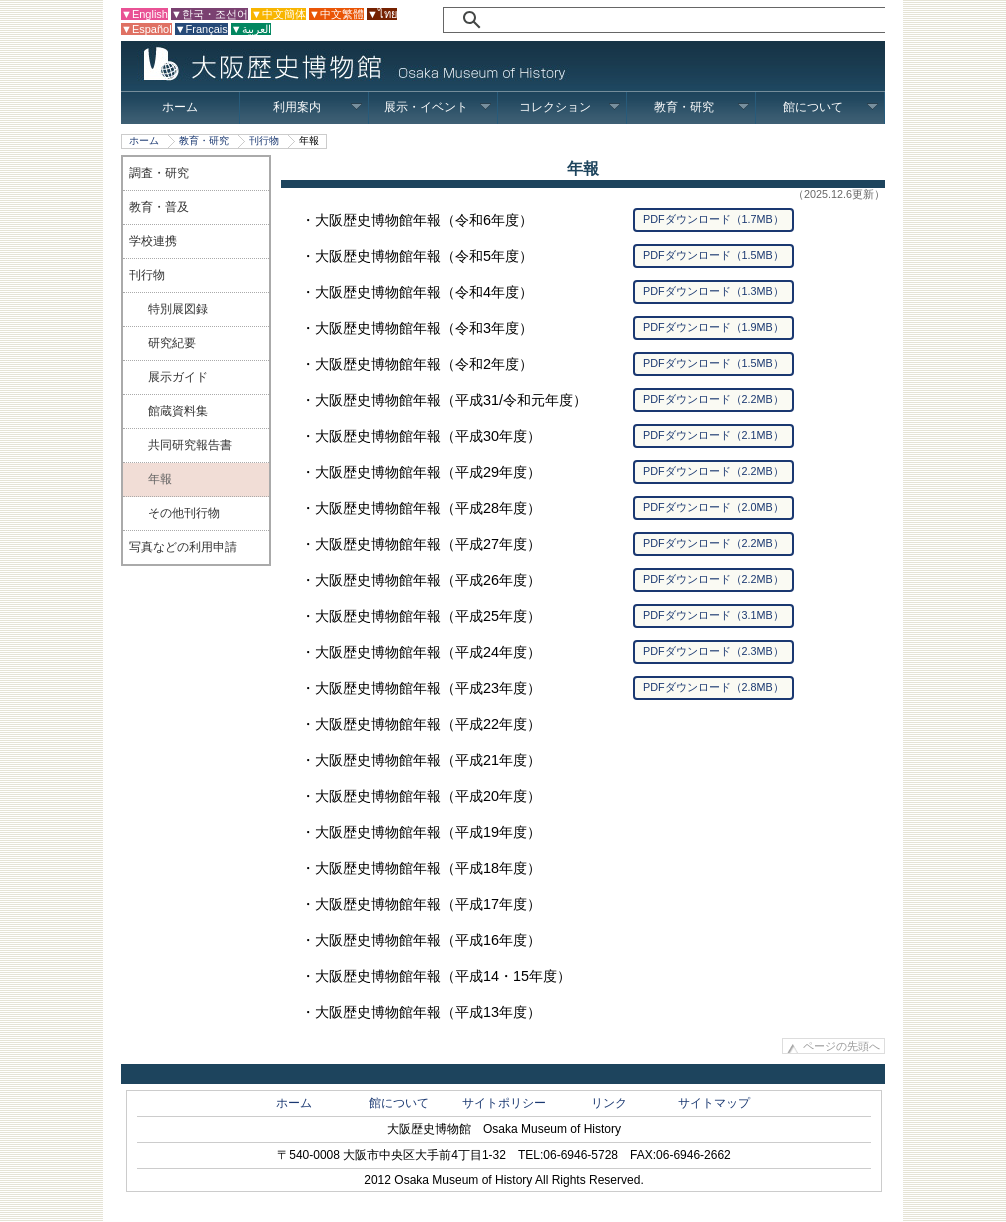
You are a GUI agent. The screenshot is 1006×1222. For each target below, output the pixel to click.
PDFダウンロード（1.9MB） (713, 327)
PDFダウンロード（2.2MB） (713, 399)
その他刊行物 (184, 513)
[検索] (657, 20)
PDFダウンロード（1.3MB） (713, 291)
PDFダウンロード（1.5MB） (713, 255)
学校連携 (153, 241)
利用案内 (317, 107)
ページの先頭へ (841, 1046)
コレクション (569, 107)
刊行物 (264, 140)
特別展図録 (178, 309)
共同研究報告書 (190, 445)
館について (830, 107)
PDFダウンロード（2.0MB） (713, 507)
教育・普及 (159, 207)
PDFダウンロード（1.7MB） (713, 219)
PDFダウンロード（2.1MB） (713, 435)
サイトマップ (714, 1103)
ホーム (180, 107)
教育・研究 (701, 107)
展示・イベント (437, 107)
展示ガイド (178, 377)
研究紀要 (172, 343)
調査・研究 (159, 173)
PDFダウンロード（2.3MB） (713, 651)
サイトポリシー (504, 1103)
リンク (609, 1103)
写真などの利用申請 (183, 547)
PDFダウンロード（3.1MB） (713, 615)
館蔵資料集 (178, 411)
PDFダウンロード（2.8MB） (713, 687)
